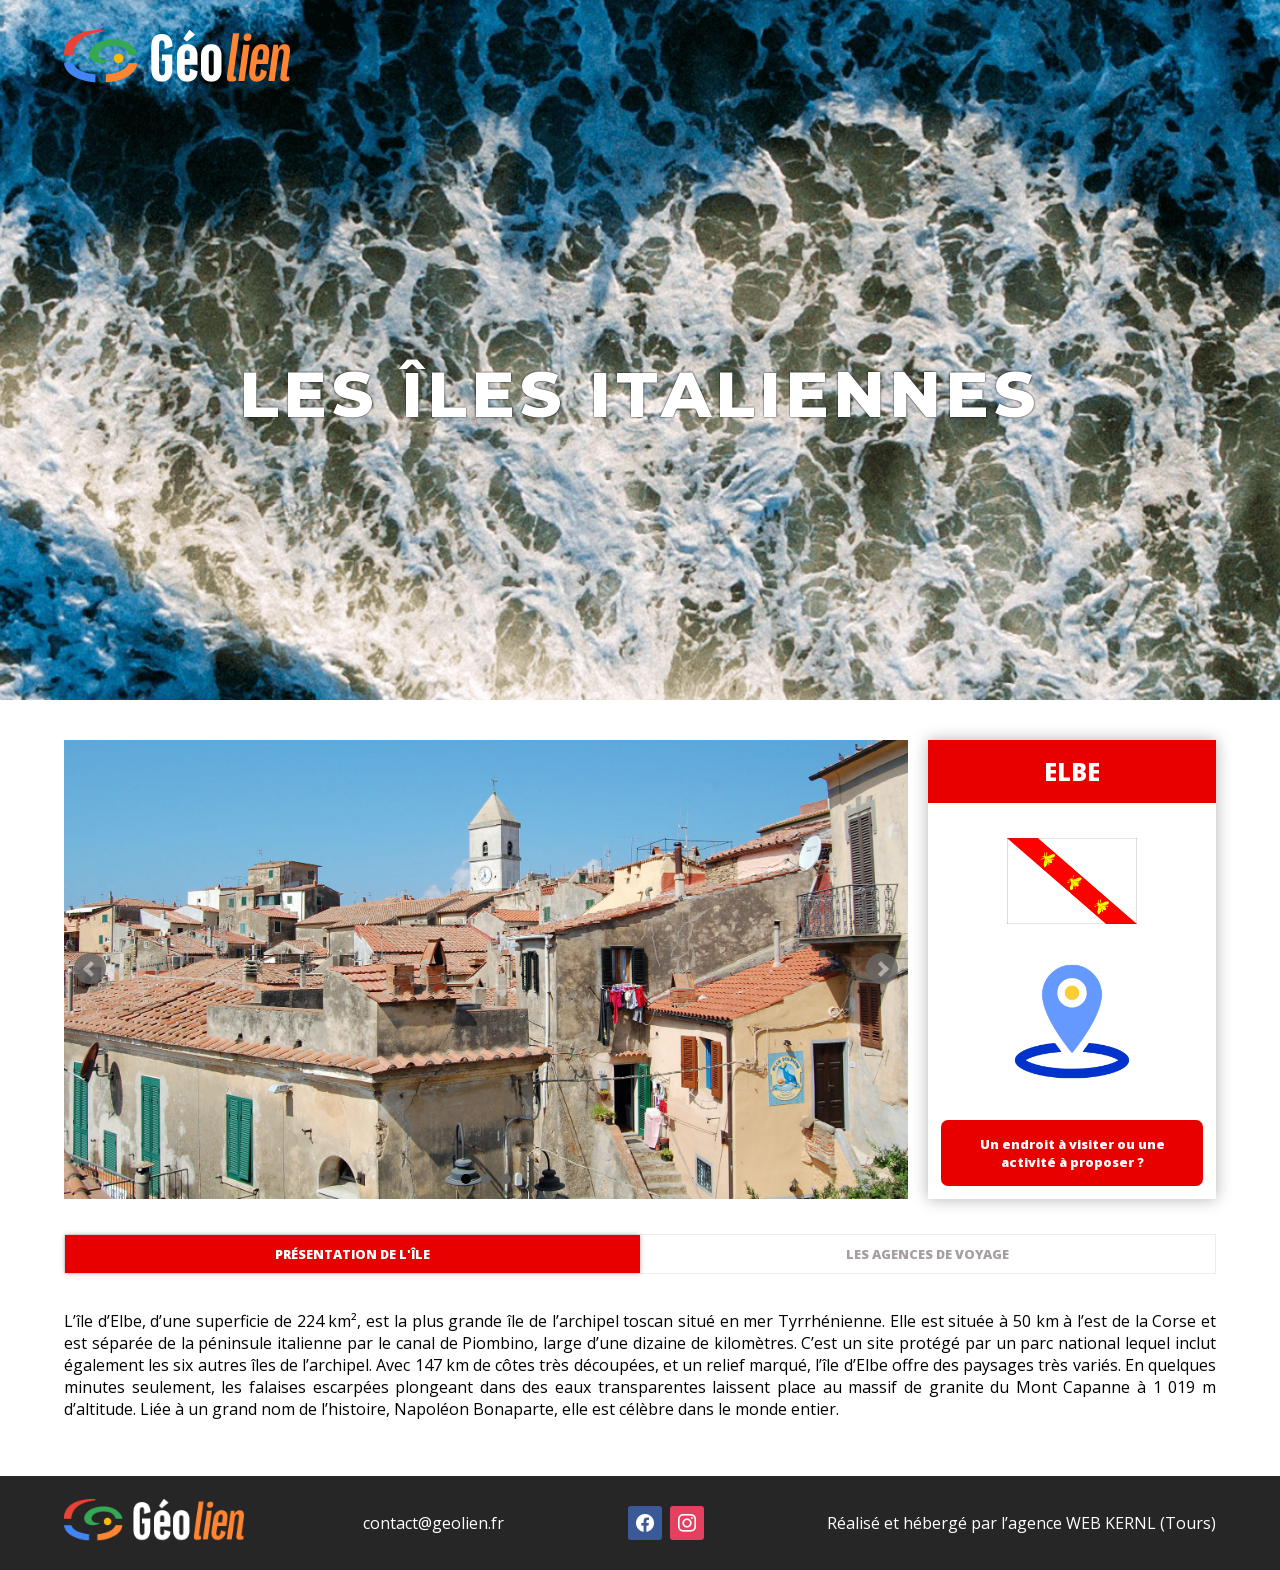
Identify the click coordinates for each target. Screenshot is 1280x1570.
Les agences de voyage (927, 1254)
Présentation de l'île (352, 1254)
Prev (90, 969)
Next (882, 969)
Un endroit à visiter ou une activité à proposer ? (1072, 1153)
